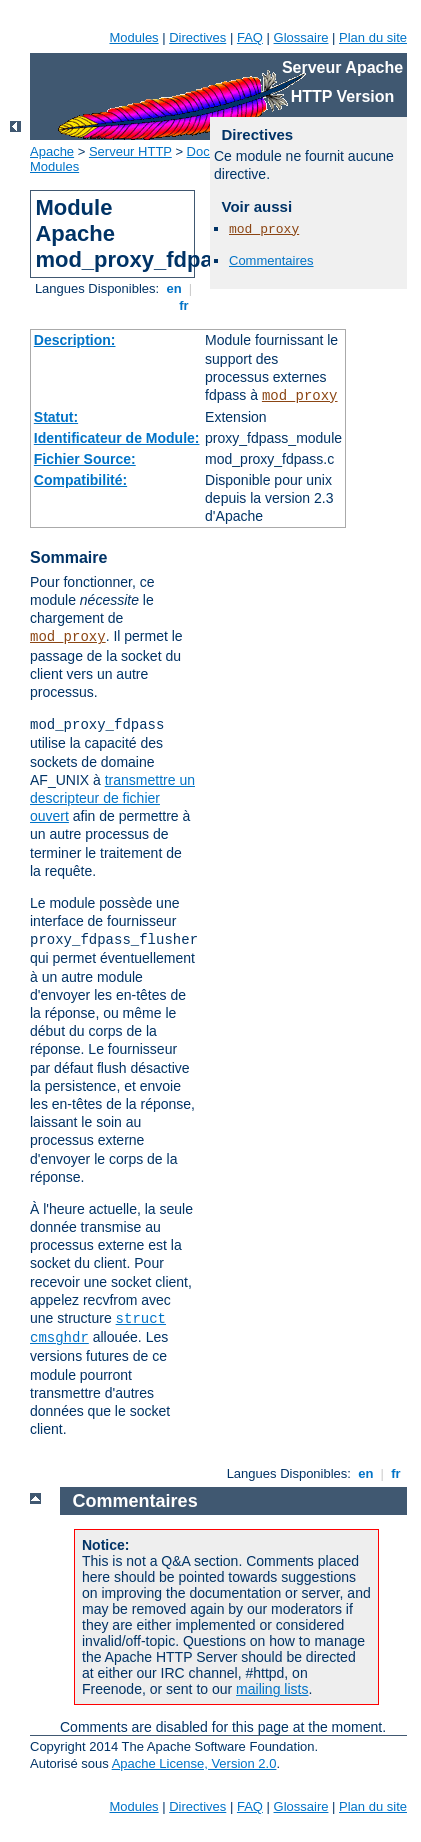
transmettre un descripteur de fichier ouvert (112, 798)
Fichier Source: (85, 459)
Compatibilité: (80, 480)
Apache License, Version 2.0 (194, 1763)
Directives (197, 37)
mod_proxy (300, 396)
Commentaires (271, 260)
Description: (75, 340)
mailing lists (272, 1689)
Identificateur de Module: (117, 438)
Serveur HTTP (130, 151)
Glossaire (301, 37)
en (174, 288)
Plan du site (373, 37)
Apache (52, 151)
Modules (133, 37)
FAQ (250, 37)
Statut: (56, 417)
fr (184, 305)
